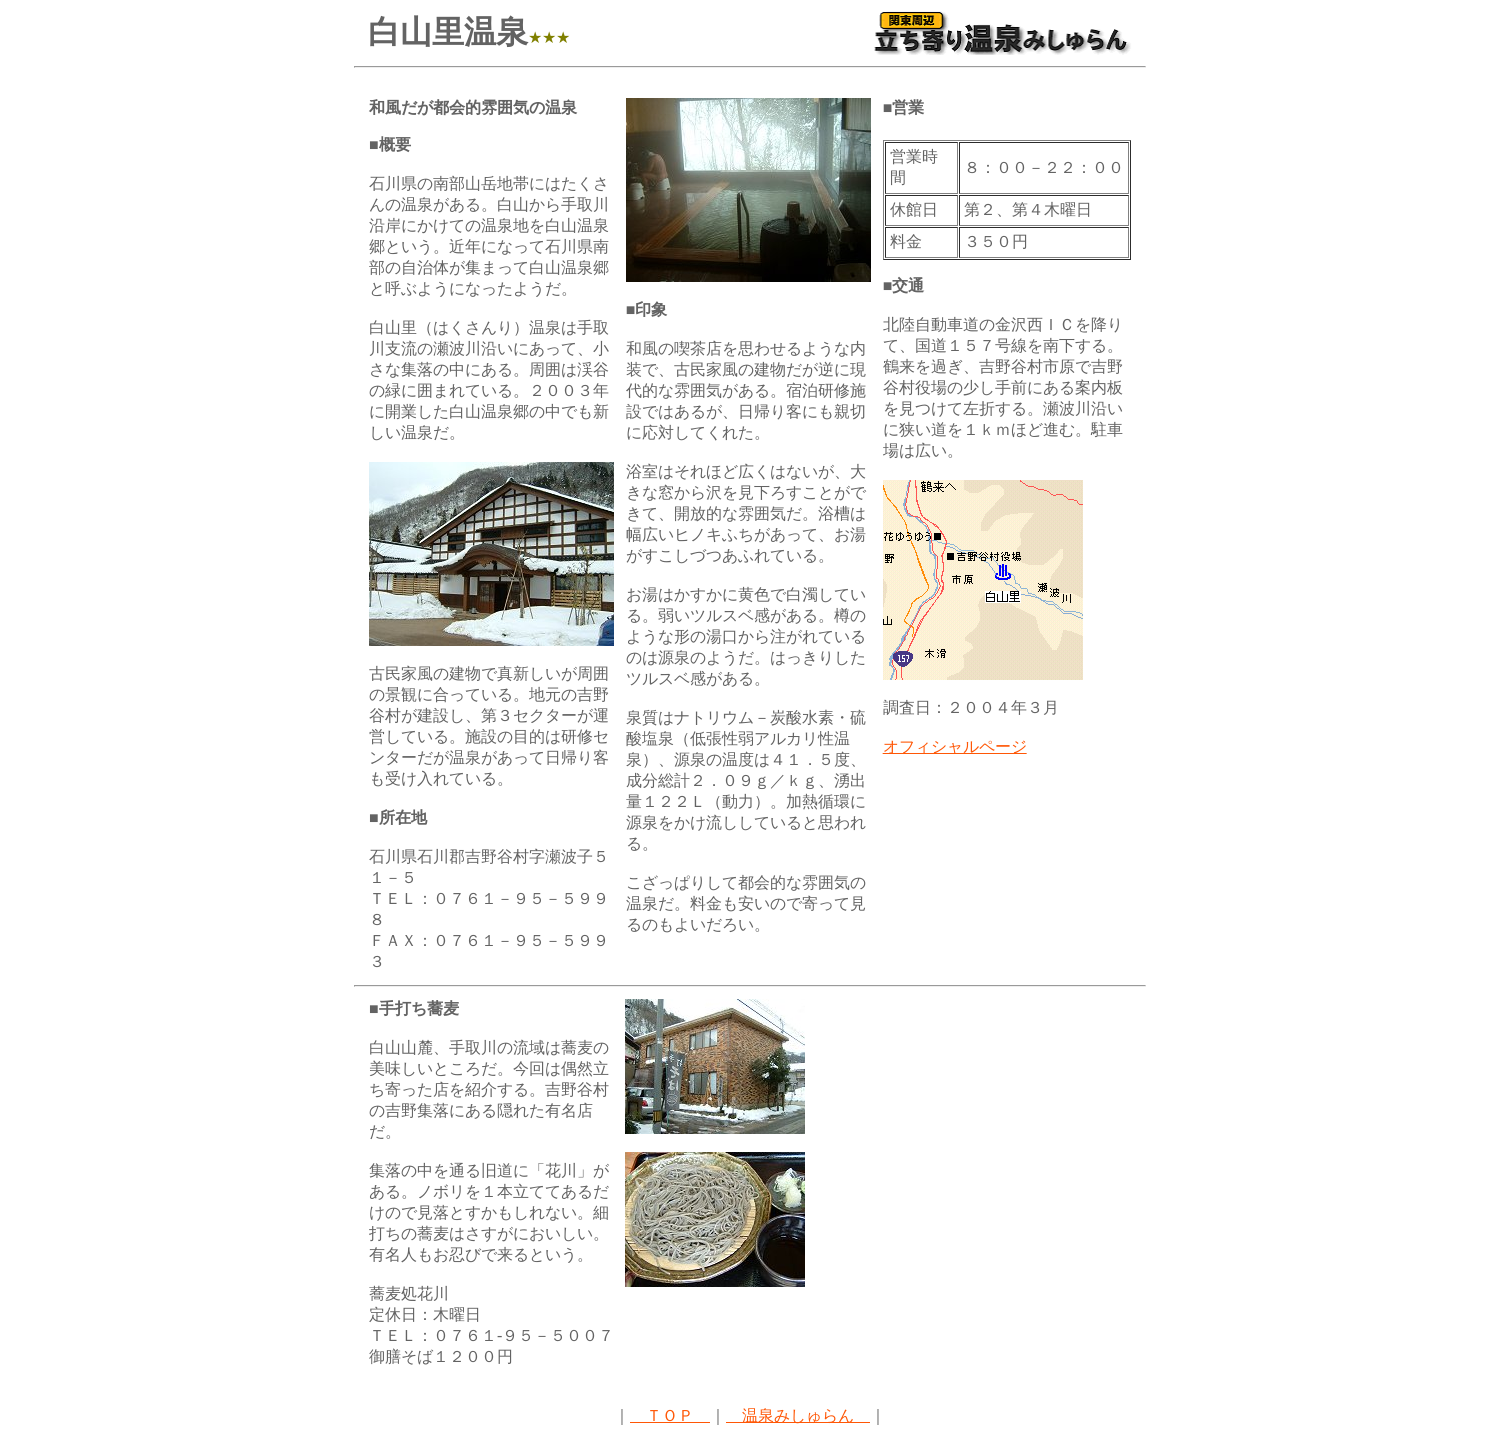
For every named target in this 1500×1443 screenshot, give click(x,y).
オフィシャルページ (955, 746)
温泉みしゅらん (798, 1415)
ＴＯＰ (670, 1415)
